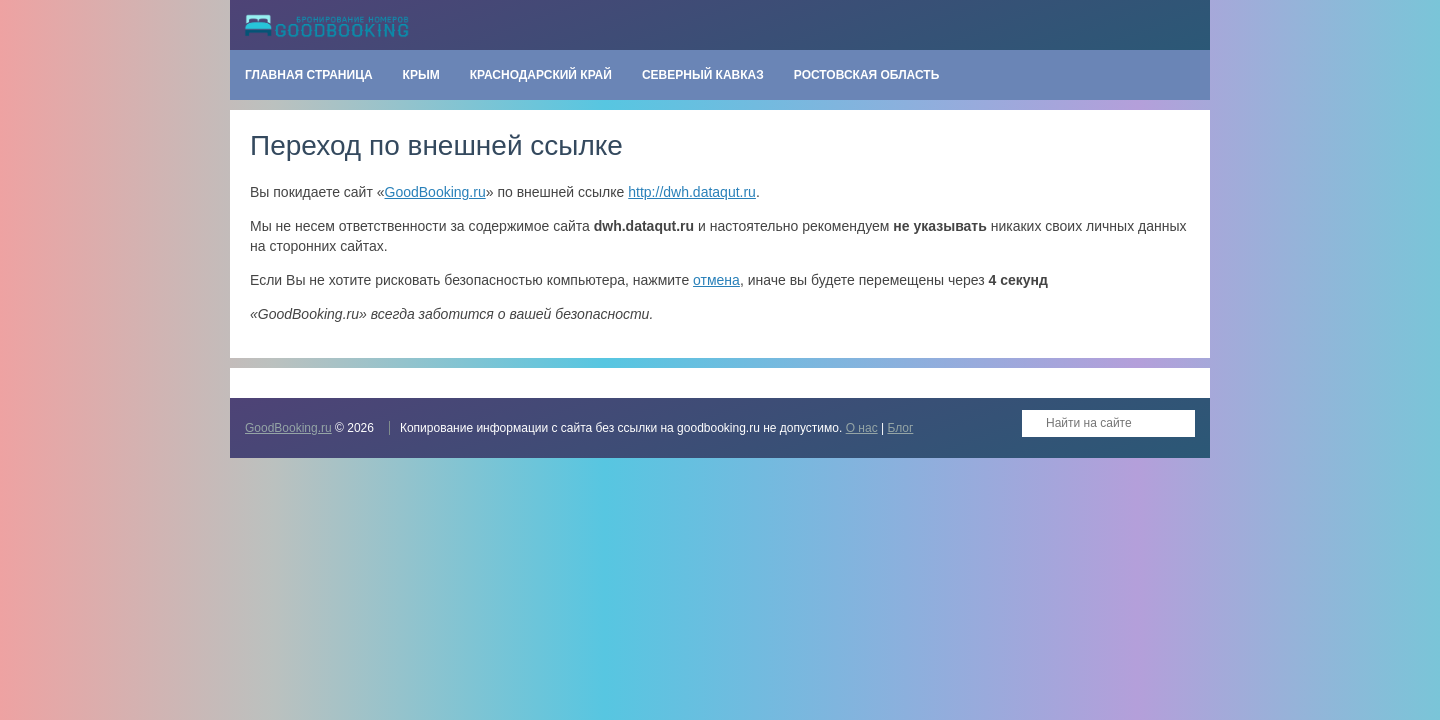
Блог (900, 428)
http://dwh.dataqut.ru (692, 192)
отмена (716, 280)
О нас (862, 428)
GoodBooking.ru (435, 192)
